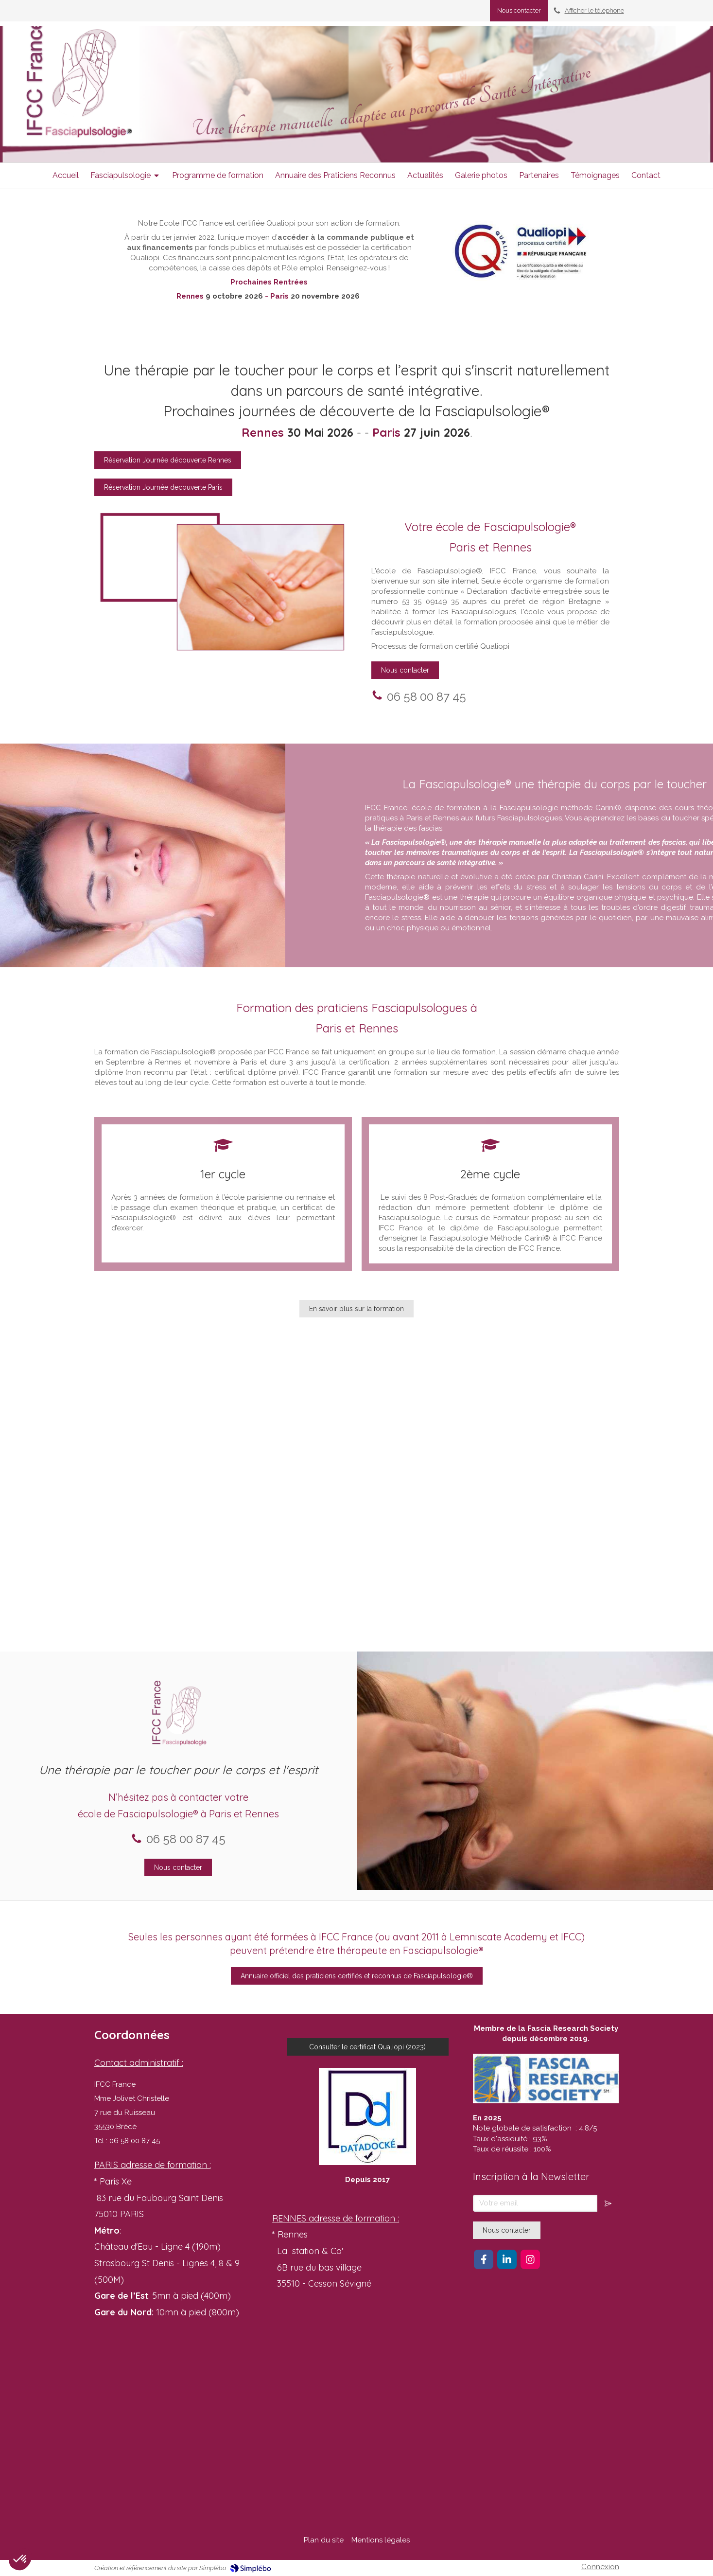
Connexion (600, 2566)
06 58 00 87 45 (173, 697)
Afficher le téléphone (594, 10)
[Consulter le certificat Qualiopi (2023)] (368, 2047)
